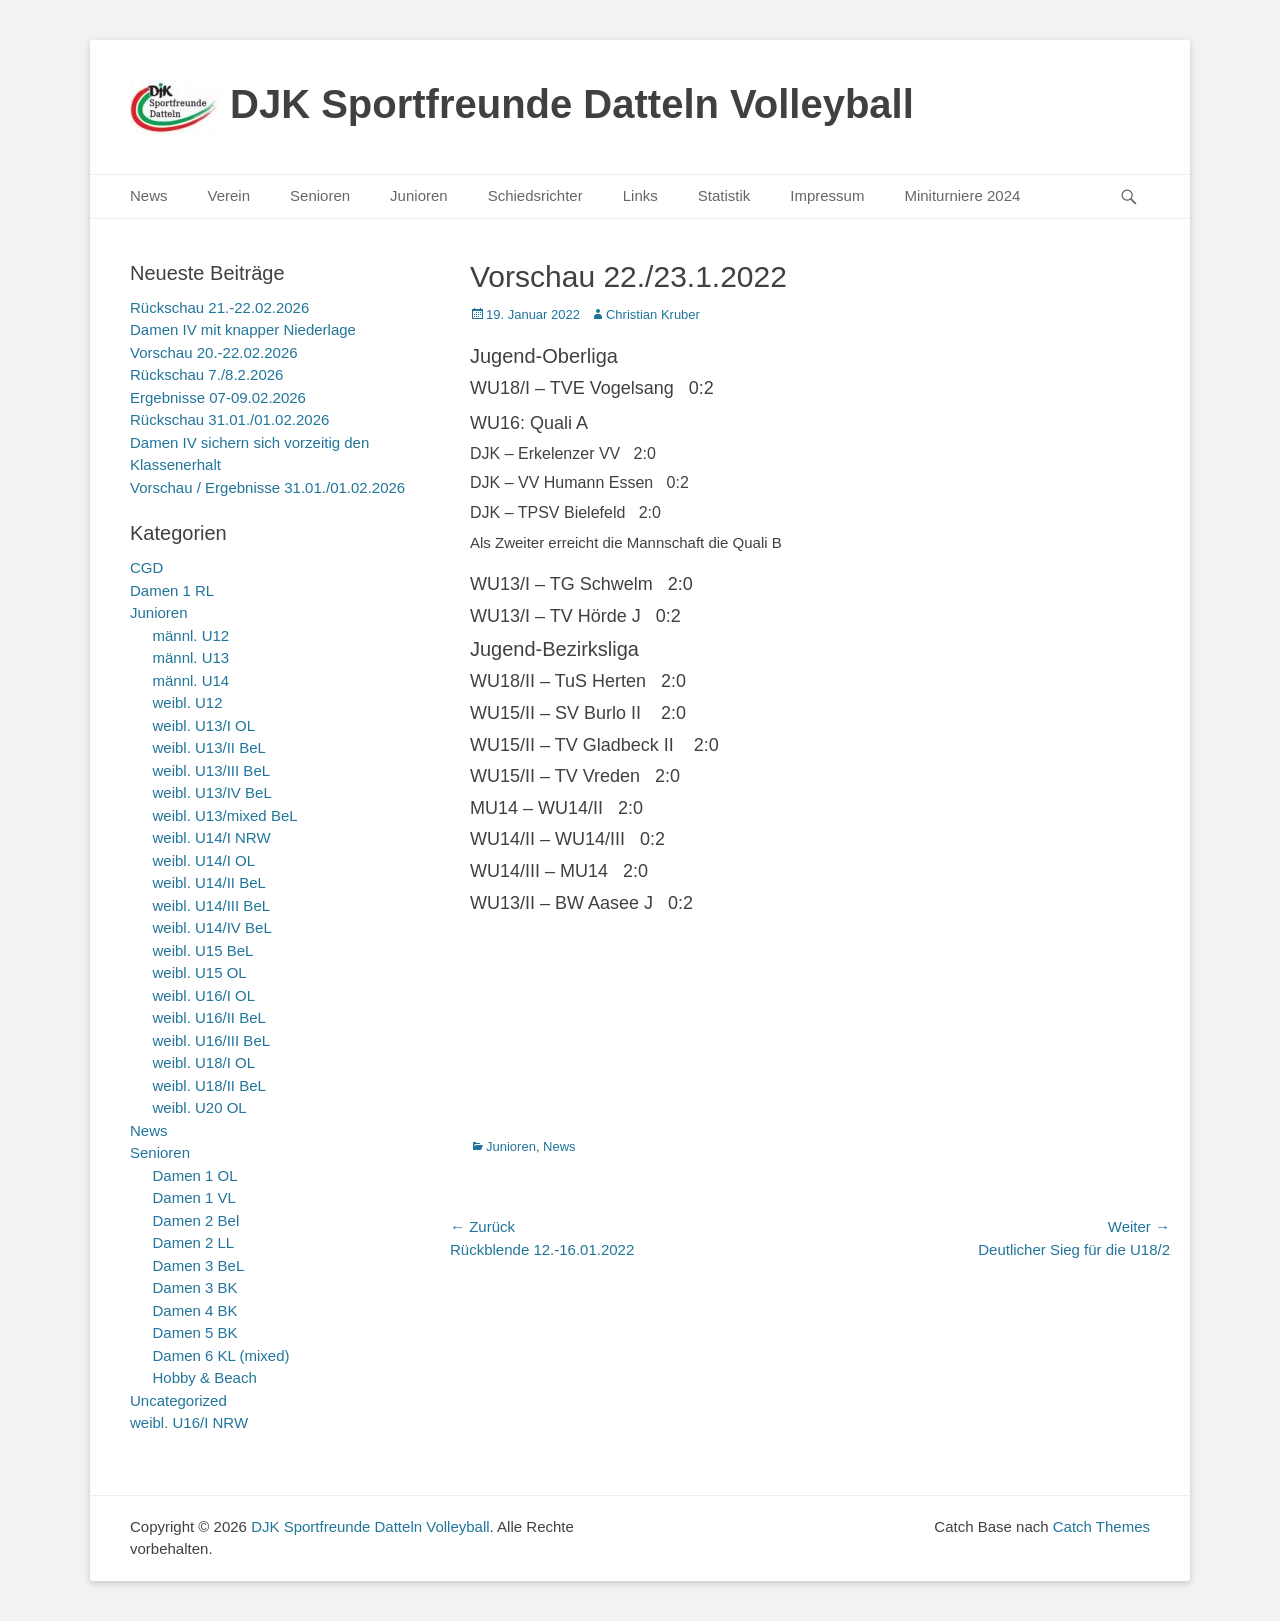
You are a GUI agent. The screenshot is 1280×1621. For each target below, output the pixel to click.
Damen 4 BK (195, 1310)
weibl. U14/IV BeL (212, 927)
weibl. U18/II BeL (209, 1085)
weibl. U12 (188, 702)
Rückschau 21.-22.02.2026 (219, 307)
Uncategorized (178, 1400)
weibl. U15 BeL (203, 950)
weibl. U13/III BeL (212, 770)
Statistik (724, 195)
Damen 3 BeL (199, 1265)
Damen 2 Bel (196, 1220)
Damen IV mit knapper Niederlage (243, 329)
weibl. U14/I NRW (212, 837)
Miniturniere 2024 (962, 195)
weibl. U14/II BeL (209, 882)
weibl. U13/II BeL (209, 747)
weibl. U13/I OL (204, 725)
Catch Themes (1101, 1526)
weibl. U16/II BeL (209, 1017)
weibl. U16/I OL (204, 995)
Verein (229, 195)
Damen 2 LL (194, 1242)
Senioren (320, 195)
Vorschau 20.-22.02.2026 (214, 352)
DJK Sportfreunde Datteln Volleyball (572, 104)
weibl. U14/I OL (204, 860)
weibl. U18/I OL (204, 1062)
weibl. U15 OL (200, 972)
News (149, 195)
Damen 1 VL (194, 1197)
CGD (146, 567)
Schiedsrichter (535, 195)
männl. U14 (191, 680)
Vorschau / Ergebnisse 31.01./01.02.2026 (267, 487)
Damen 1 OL (195, 1175)
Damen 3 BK (195, 1287)
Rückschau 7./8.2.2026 (206, 374)
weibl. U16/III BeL (212, 1040)
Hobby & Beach (205, 1377)
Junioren (419, 195)
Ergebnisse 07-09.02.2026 (218, 397)
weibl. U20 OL (200, 1107)
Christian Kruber (653, 314)
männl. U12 (191, 635)
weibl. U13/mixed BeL (225, 815)
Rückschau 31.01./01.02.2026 (229, 419)
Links (640, 195)
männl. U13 (191, 657)
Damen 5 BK (195, 1332)
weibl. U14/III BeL (212, 905)
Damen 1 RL (172, 590)
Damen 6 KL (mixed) (221, 1355)
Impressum (827, 195)
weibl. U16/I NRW (189, 1422)
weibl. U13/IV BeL (212, 792)
